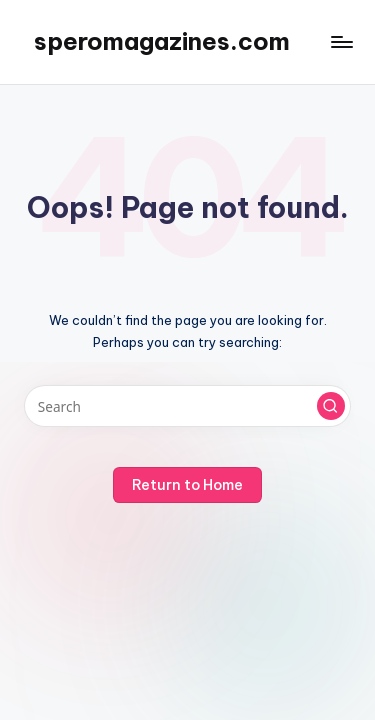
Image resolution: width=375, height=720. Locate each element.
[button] (331, 406)
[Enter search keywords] (187, 406)
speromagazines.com (162, 41)
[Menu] (341, 41)
